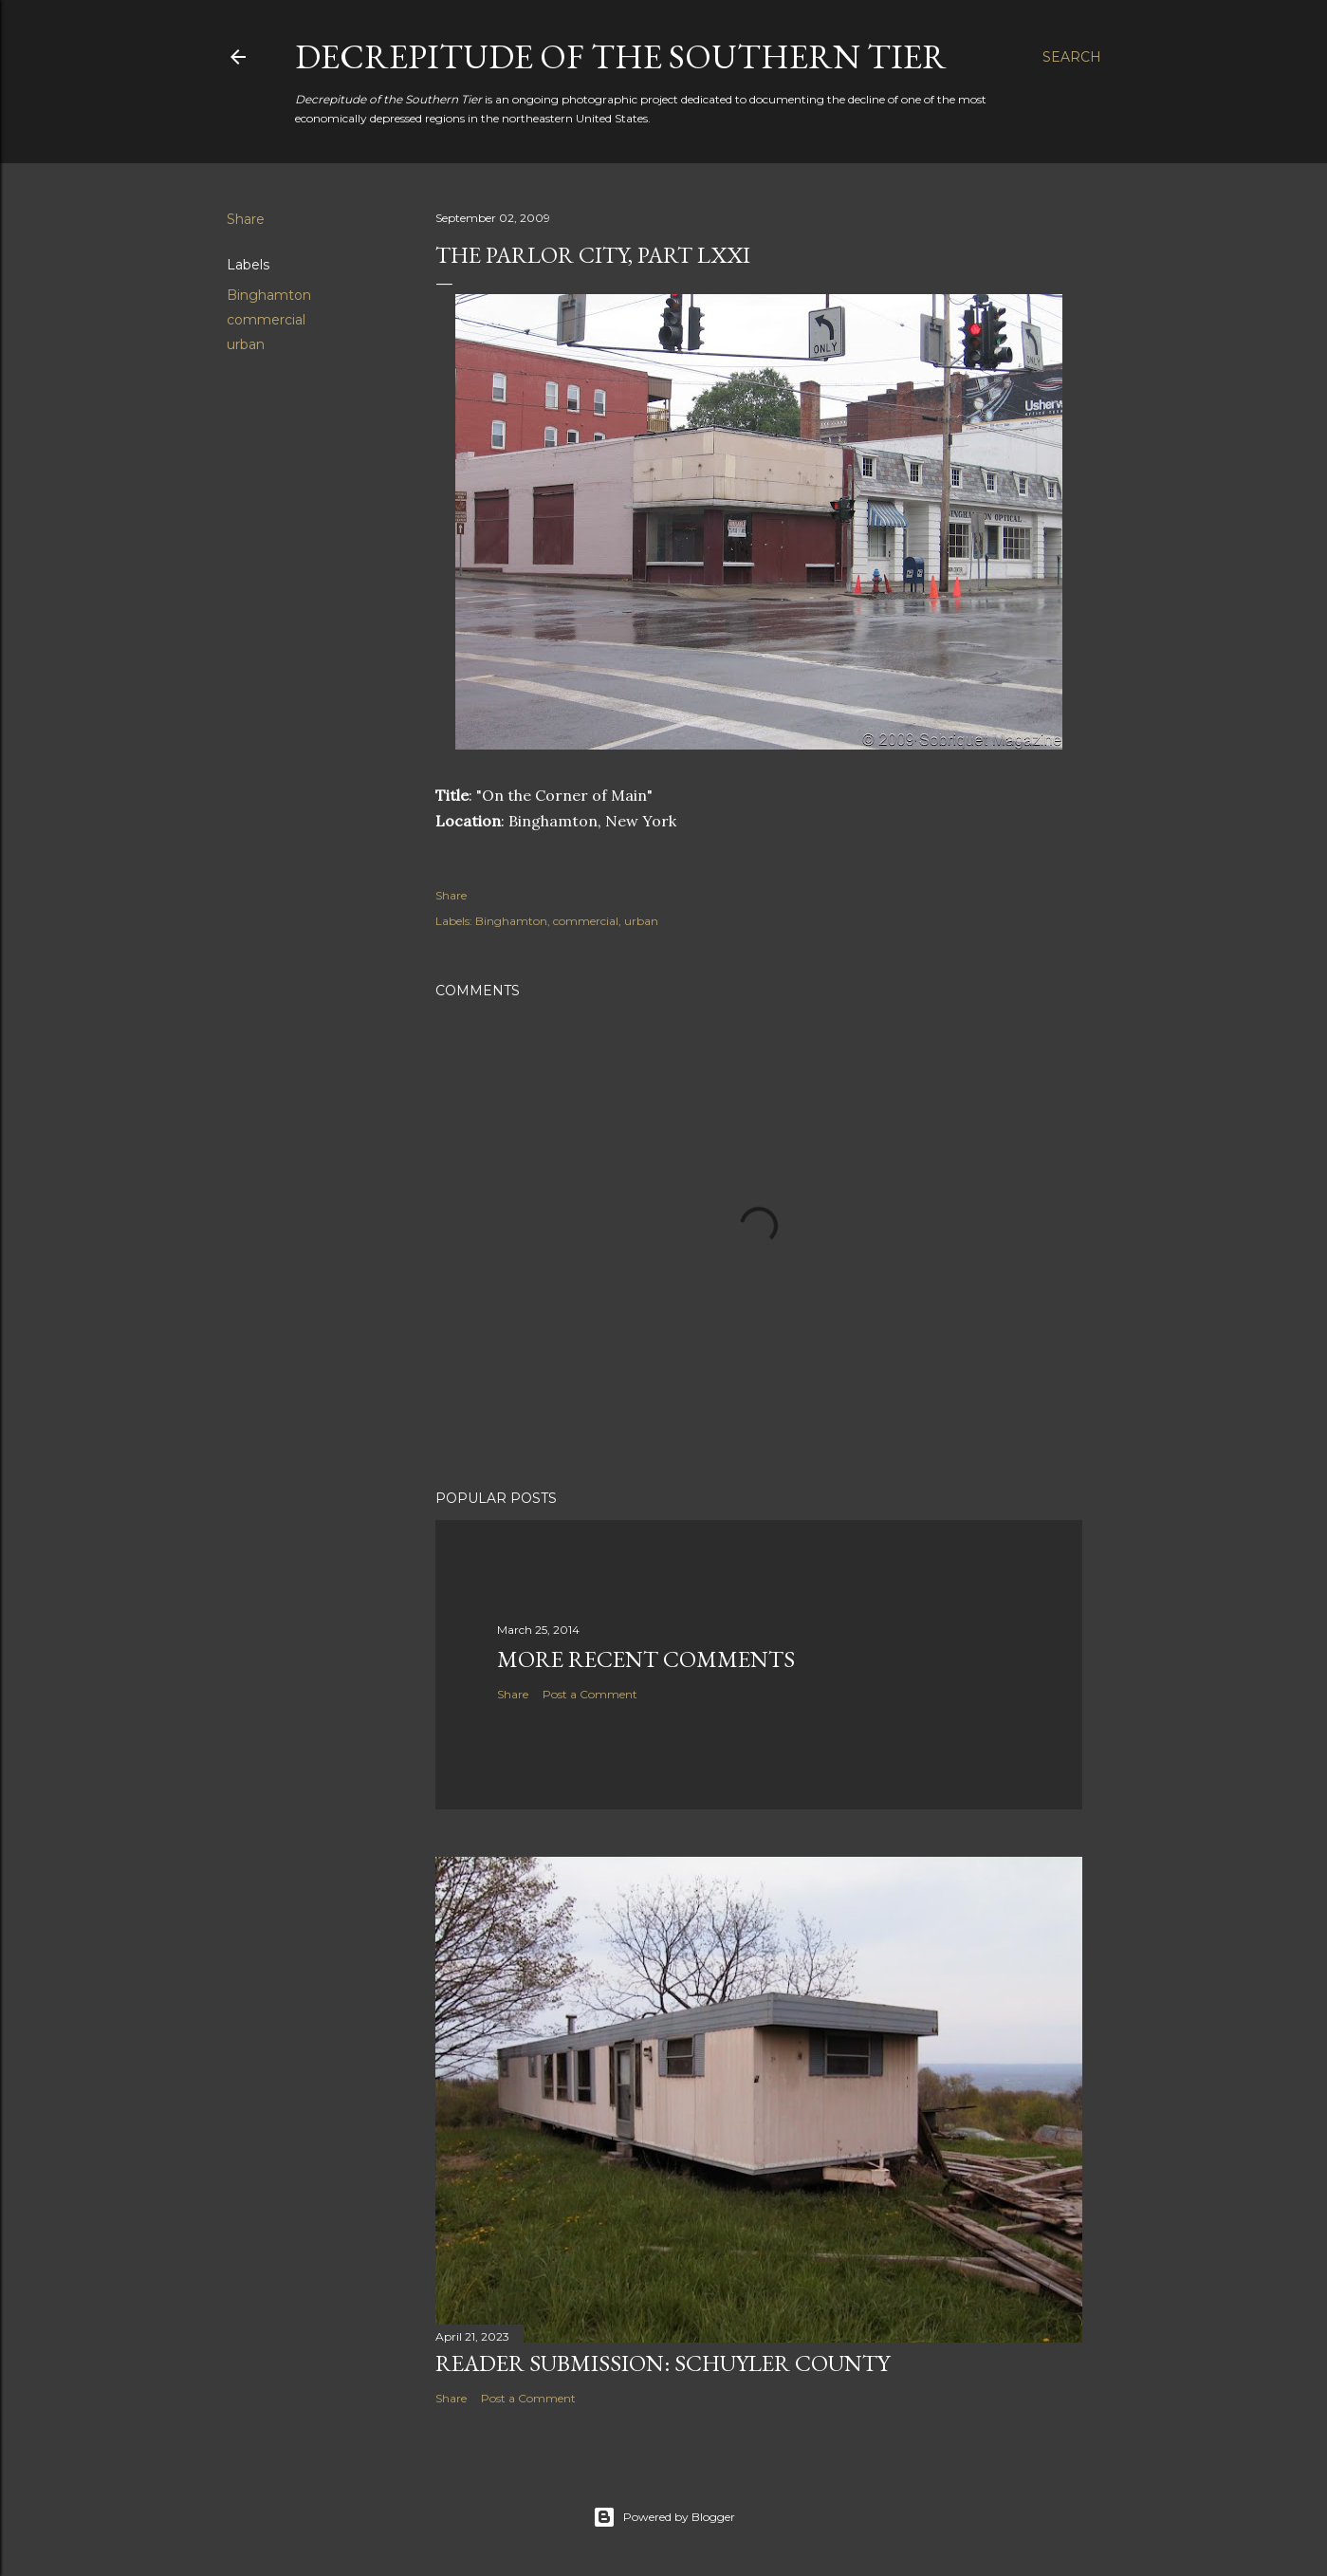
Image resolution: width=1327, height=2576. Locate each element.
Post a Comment (590, 1694)
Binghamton (269, 295)
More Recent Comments (646, 1659)
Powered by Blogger (664, 2517)
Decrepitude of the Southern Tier (621, 56)
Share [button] (246, 219)
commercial (266, 319)
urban (246, 344)
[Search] (1071, 57)
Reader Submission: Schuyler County (662, 2363)
